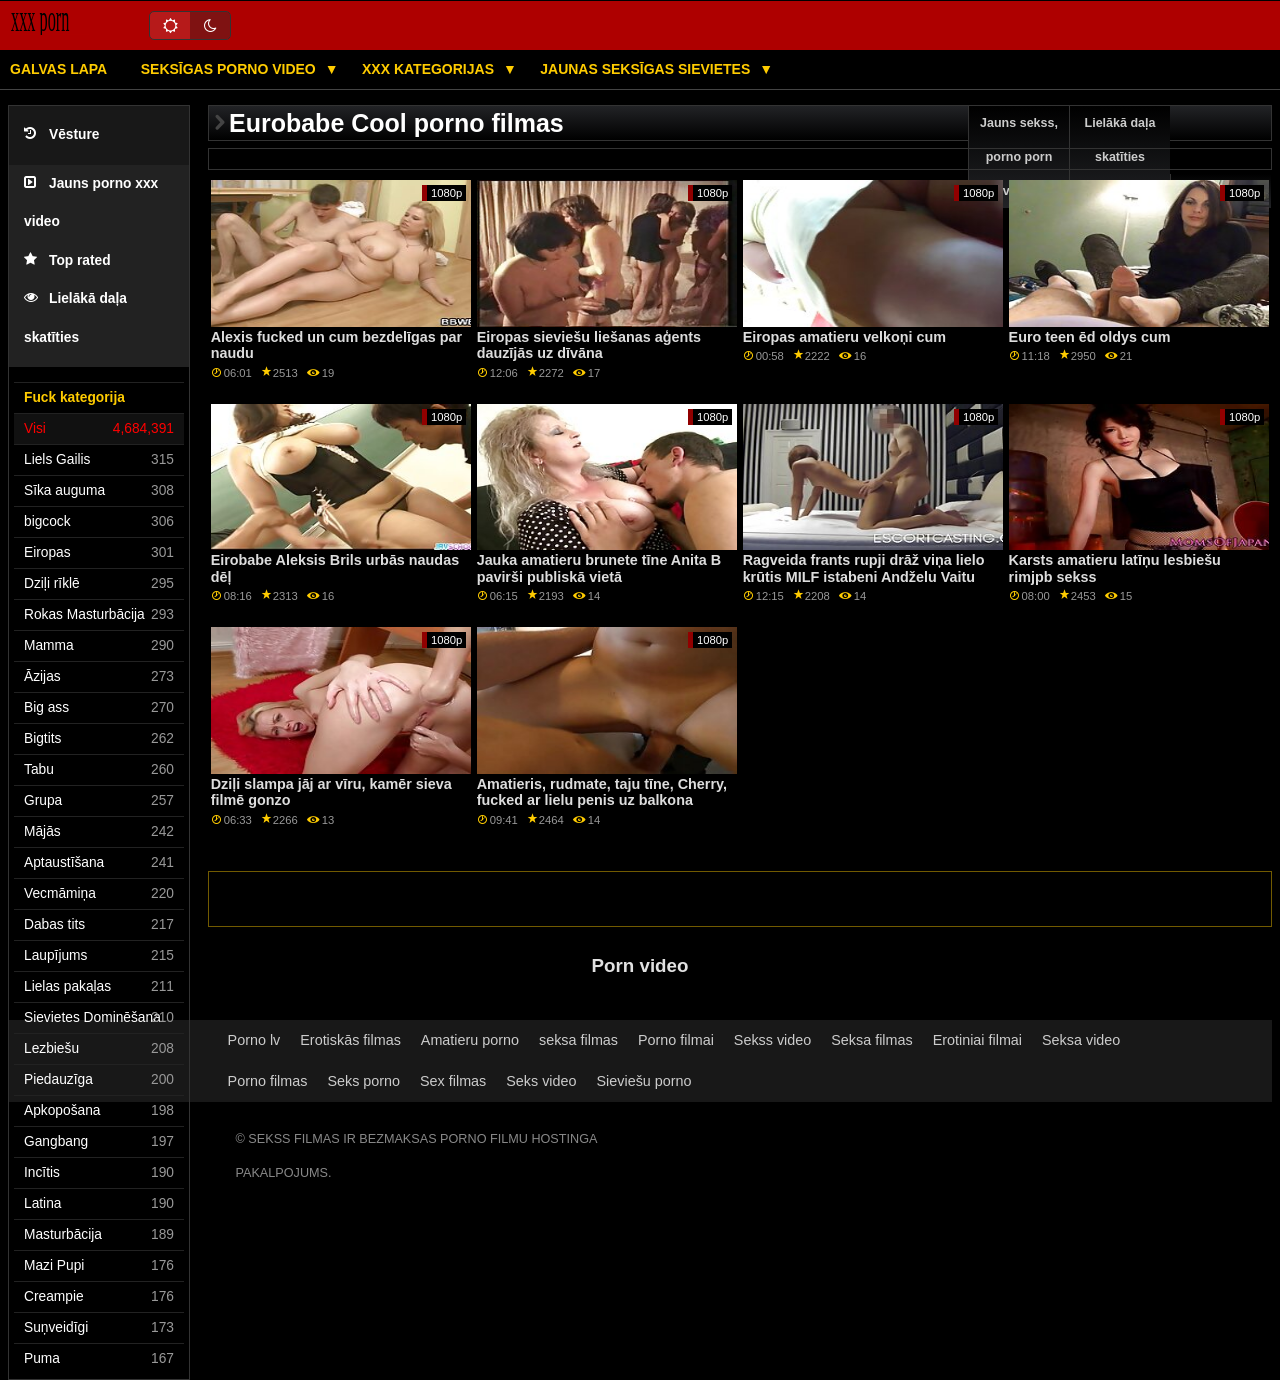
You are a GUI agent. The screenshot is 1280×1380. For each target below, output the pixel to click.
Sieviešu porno (644, 1081)
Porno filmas (268, 1081)
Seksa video (1081, 1040)
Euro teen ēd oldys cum (1090, 337)
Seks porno (363, 1081)
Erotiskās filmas (350, 1040)
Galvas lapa (58, 69)
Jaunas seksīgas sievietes (647, 69)
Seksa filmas (871, 1040)
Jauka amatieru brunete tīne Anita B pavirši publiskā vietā (599, 568)
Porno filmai (676, 1040)
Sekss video (772, 1040)
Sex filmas (453, 1081)
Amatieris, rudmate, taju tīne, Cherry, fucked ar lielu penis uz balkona (602, 792)
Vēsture (61, 134)
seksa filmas (578, 1040)
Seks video (541, 1081)
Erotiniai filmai (977, 1040)
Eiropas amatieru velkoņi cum (845, 337)
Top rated (67, 260)
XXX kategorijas (430, 69)
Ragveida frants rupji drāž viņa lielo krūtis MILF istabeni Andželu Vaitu (864, 568)
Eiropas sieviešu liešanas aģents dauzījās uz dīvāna (589, 345)
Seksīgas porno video (230, 69)
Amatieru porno (470, 1040)
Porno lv (254, 1040)
